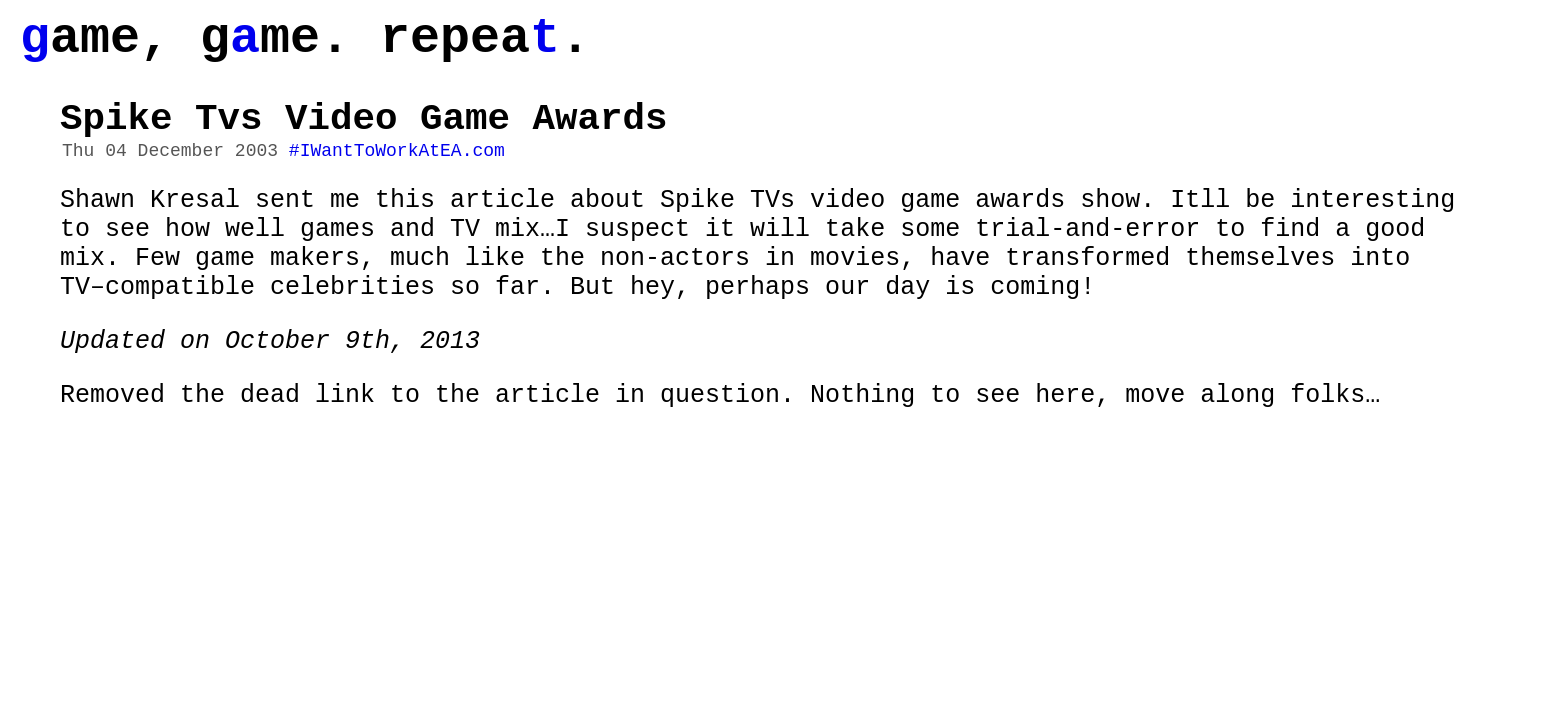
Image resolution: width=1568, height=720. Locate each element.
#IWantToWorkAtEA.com (397, 173)
